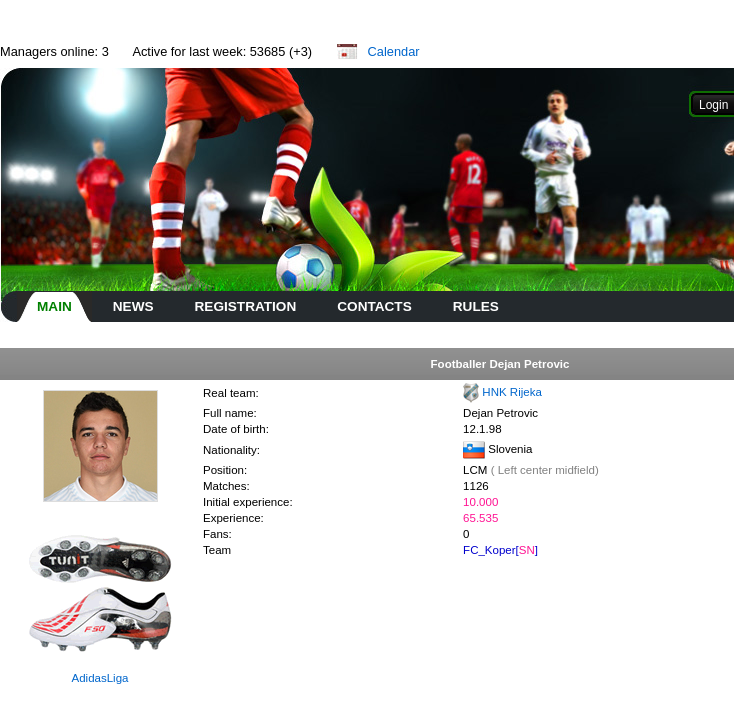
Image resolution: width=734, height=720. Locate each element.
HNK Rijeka (512, 392)
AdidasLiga (100, 678)
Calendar (394, 51)
